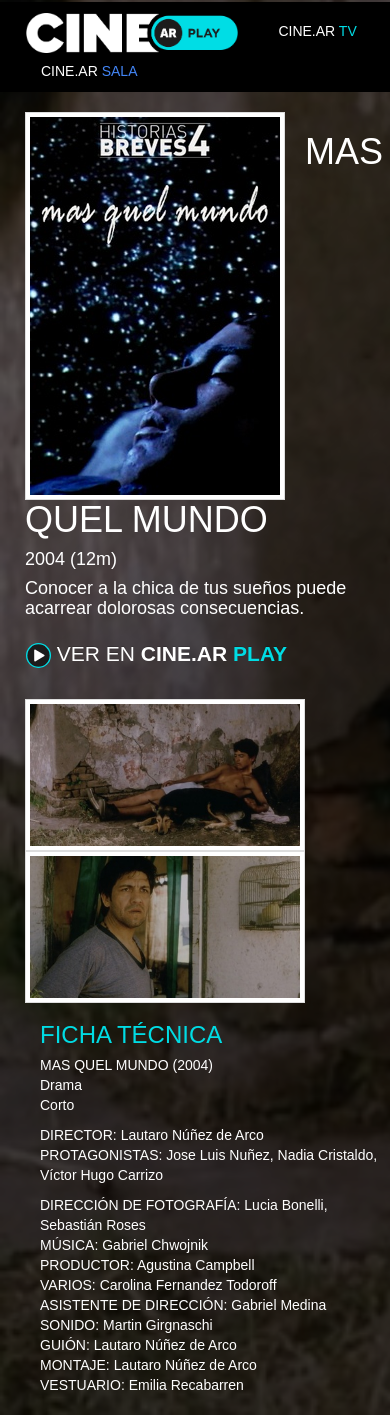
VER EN (156, 655)
